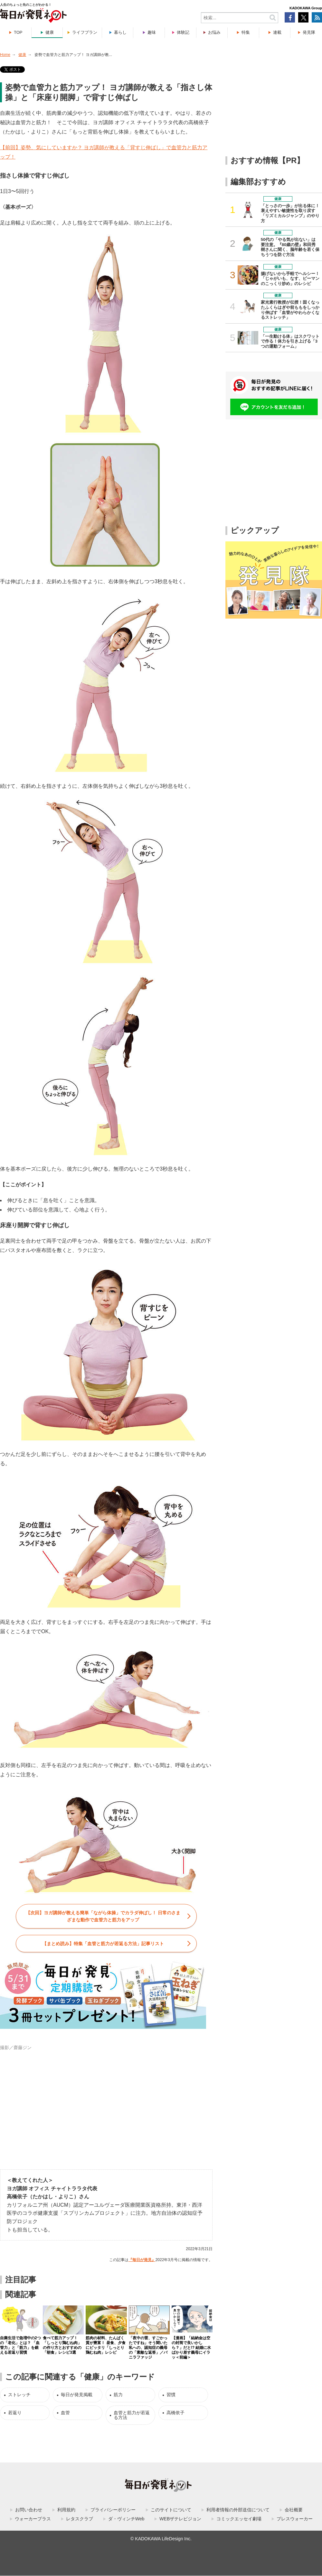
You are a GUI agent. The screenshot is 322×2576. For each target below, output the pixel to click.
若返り (15, 2412)
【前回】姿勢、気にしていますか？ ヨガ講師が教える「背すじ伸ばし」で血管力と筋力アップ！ (103, 152)
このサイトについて (171, 2509)
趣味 (151, 32)
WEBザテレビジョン (180, 2518)
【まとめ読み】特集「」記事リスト (103, 1943)
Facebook (290, 17)
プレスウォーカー (295, 2518)
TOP (18, 32)
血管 (65, 2412)
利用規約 (66, 2509)
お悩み (214, 32)
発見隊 (309, 32)
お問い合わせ (28, 2509)
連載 (277, 32)
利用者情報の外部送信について (238, 2509)
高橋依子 (175, 2412)
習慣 (170, 2394)
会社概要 (294, 2509)
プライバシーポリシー (113, 2509)
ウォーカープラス (33, 2518)
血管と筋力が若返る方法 (132, 2415)
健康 (49, 32)
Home (5, 54)
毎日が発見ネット (37, 15)
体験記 (183, 32)
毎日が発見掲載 (76, 2394)
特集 (246, 32)
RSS (317, 17)
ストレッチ (19, 2394)
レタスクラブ (79, 2518)
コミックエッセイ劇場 (238, 2518)
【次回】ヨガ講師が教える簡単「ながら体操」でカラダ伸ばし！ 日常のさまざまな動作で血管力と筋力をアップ (103, 1916)
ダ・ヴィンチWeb (126, 2518)
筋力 (118, 2394)
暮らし (120, 32)
